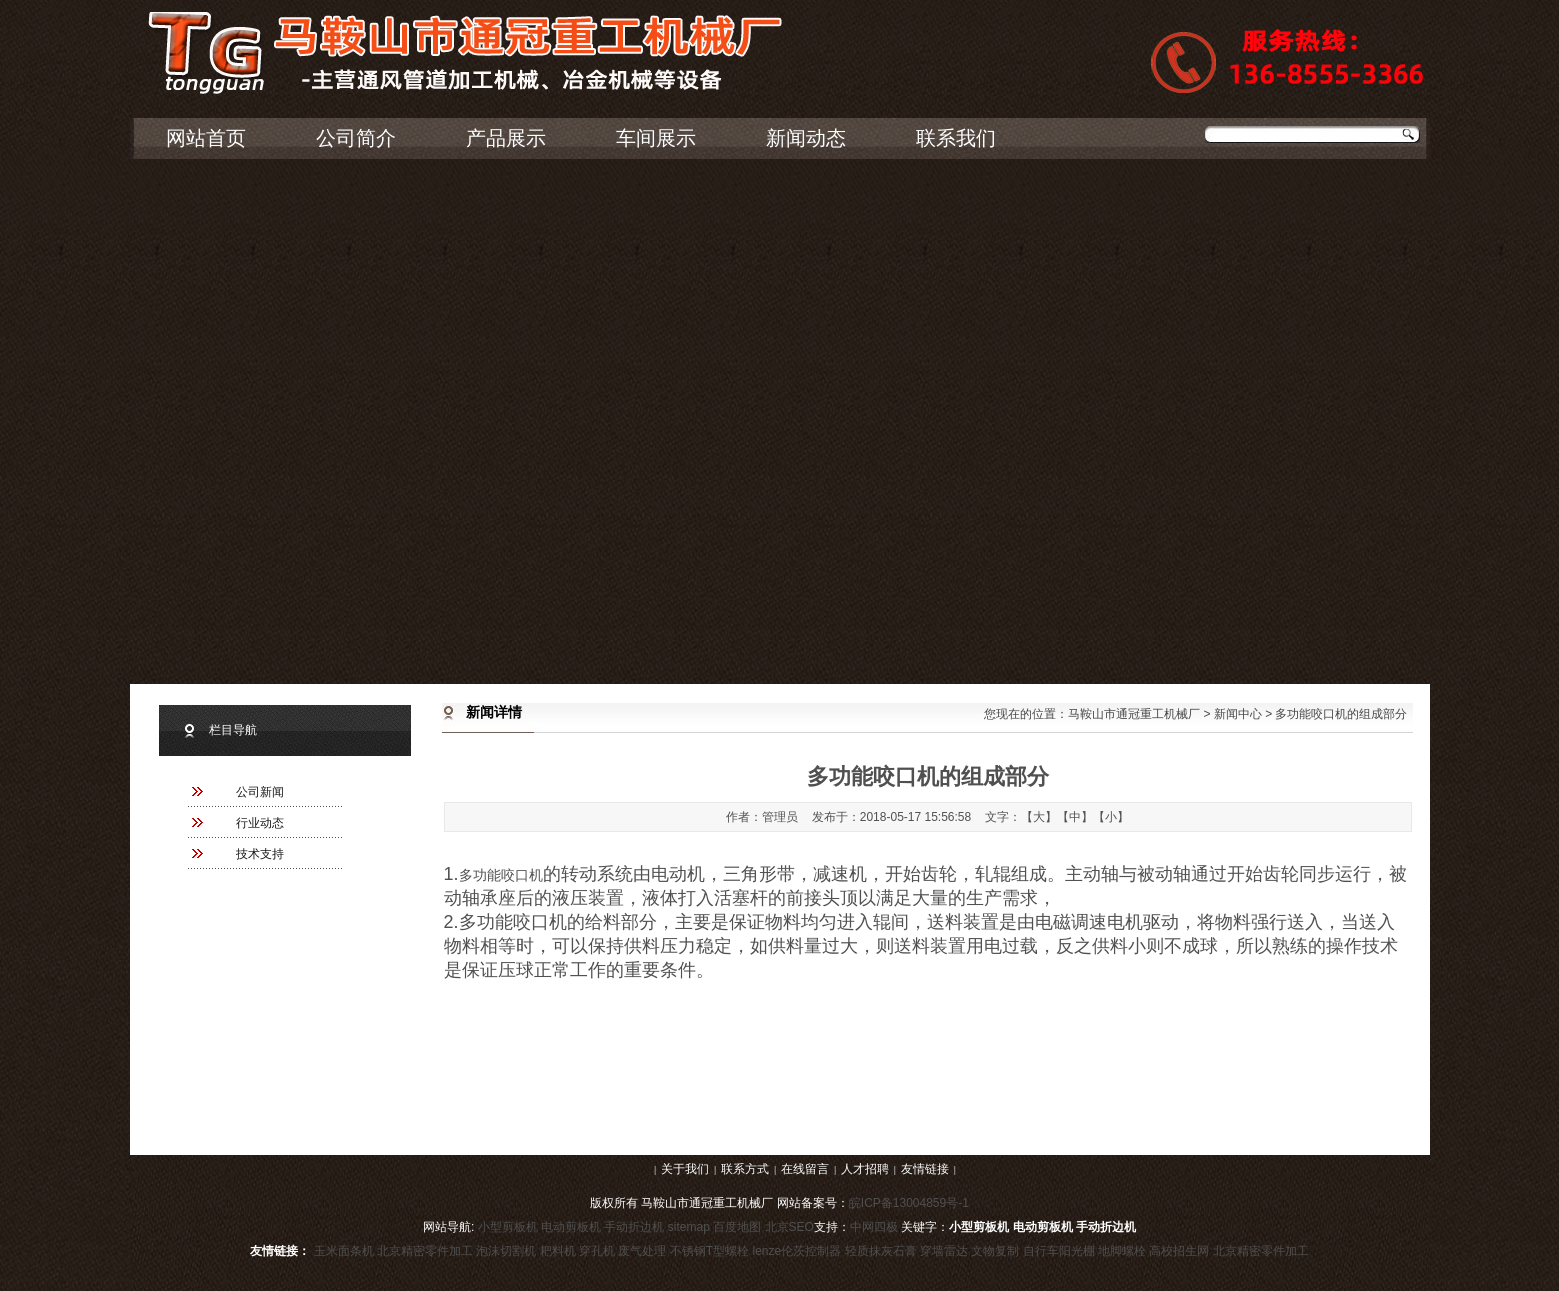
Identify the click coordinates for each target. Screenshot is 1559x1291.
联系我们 (956, 138)
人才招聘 (865, 1169)
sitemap (689, 1227)
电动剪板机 (571, 1227)
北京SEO (789, 1227)
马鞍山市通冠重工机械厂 (1134, 714)
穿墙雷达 (944, 1251)
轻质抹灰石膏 (881, 1251)
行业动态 (260, 823)
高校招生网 (1179, 1251)
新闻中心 (1238, 714)
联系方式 (745, 1169)
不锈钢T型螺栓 (709, 1251)
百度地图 (737, 1227)
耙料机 (558, 1251)
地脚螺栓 (1122, 1251)
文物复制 (995, 1251)
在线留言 (805, 1169)
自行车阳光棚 (1059, 1251)
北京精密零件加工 (425, 1251)
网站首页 (206, 138)
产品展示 (506, 138)
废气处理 (642, 1251)
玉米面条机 (344, 1251)
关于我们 (685, 1169)
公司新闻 (260, 792)
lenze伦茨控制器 (797, 1251)
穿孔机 (597, 1251)
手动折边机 (634, 1227)
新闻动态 (806, 138)
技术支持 (260, 854)
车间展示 (656, 138)
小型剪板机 (508, 1227)
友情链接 (925, 1169)
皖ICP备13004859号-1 (909, 1203)
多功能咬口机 (501, 875)
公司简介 (356, 138)
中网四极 (874, 1227)
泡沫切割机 (506, 1251)
